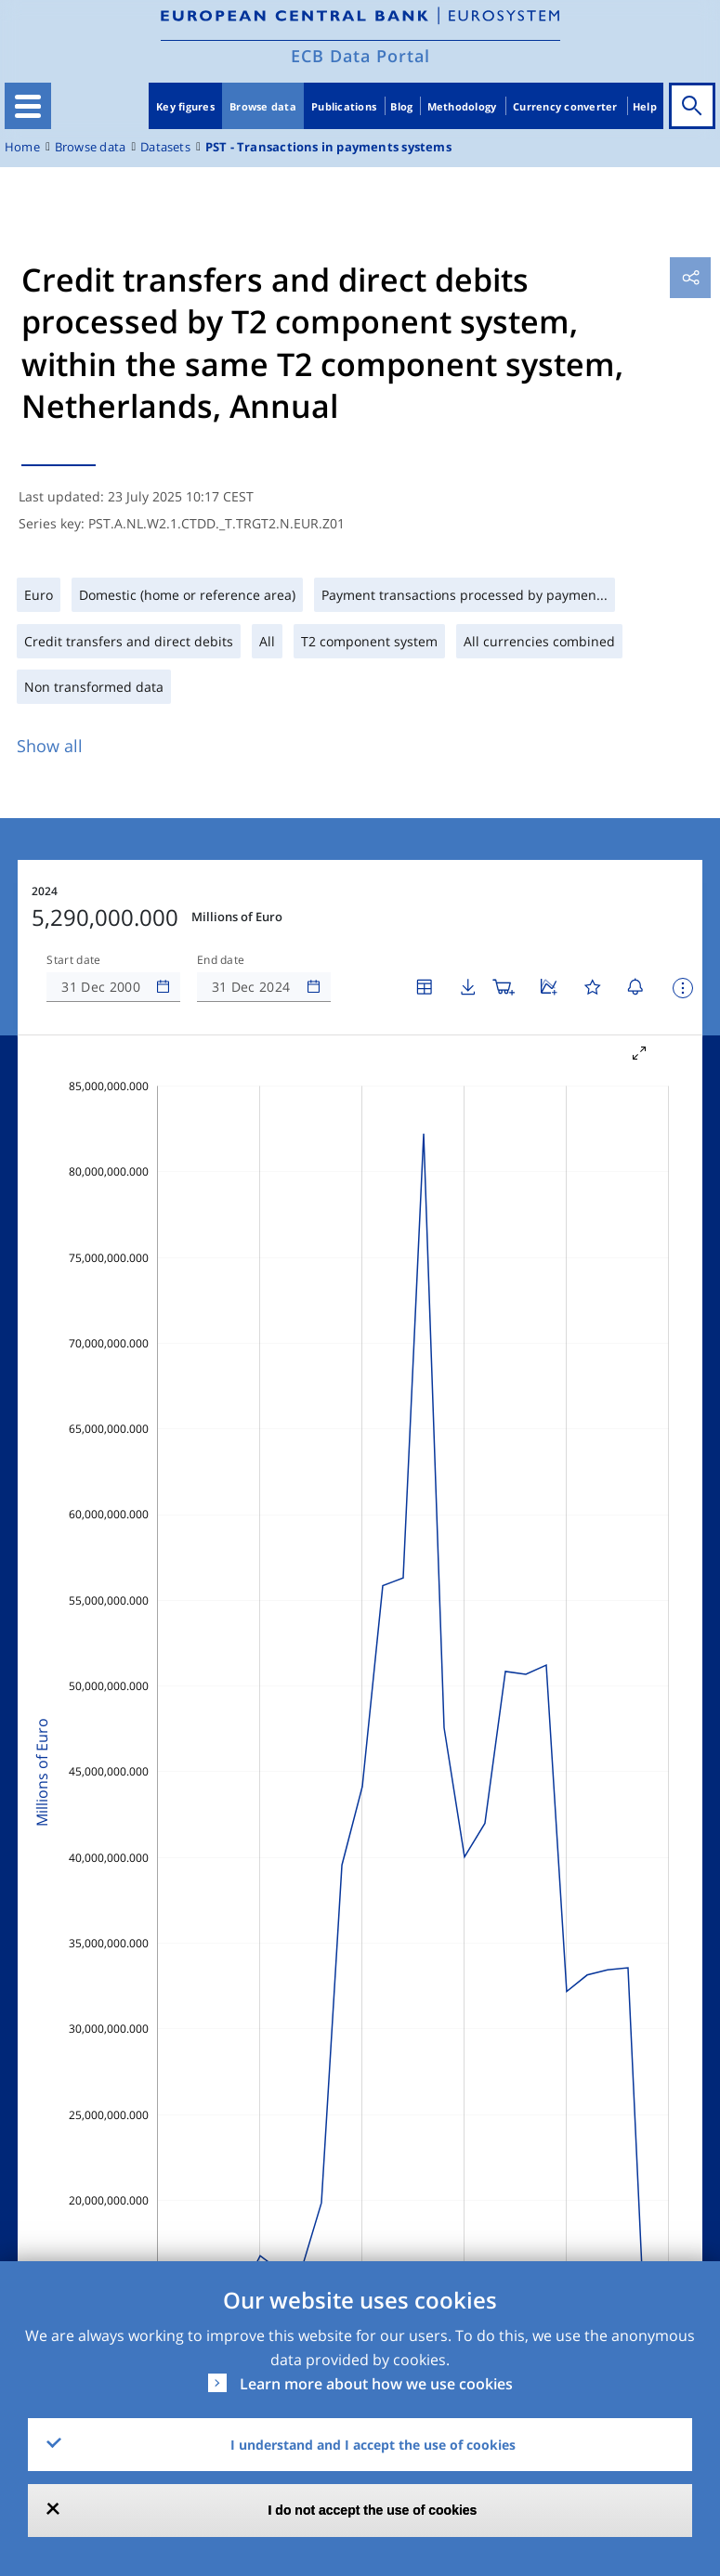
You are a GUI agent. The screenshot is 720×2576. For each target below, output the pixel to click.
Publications (343, 106)
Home (22, 147)
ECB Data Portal (360, 56)
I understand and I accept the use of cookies (373, 2444)
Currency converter (565, 106)
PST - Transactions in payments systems (328, 147)
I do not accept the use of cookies (373, 2510)
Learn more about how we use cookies (376, 2384)
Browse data (262, 106)
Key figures (185, 106)
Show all (50, 746)
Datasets (165, 147)
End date (221, 960)
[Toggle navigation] (28, 106)
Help (645, 106)
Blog (401, 106)
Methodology (462, 106)
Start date (73, 960)
